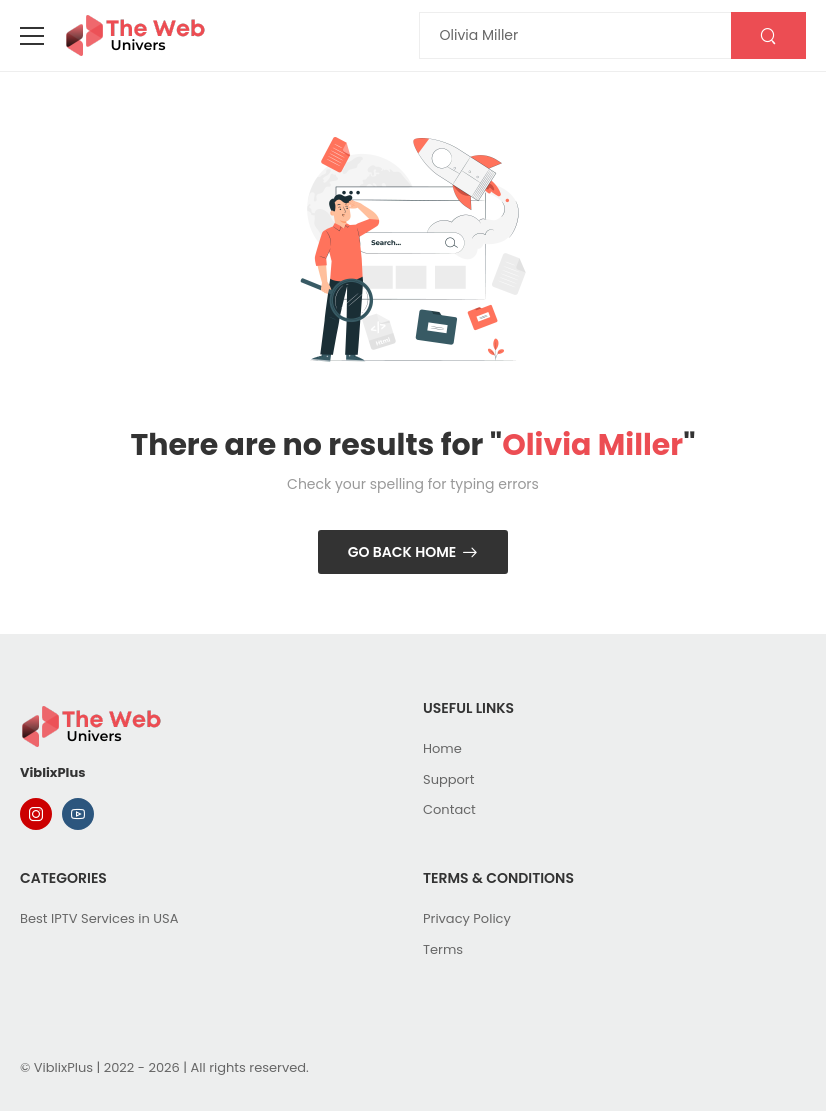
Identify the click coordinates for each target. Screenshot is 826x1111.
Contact (449, 809)
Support (448, 779)
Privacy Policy (467, 918)
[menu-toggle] (32, 36)
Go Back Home (402, 552)
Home (442, 748)
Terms (443, 949)
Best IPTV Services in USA (99, 918)
